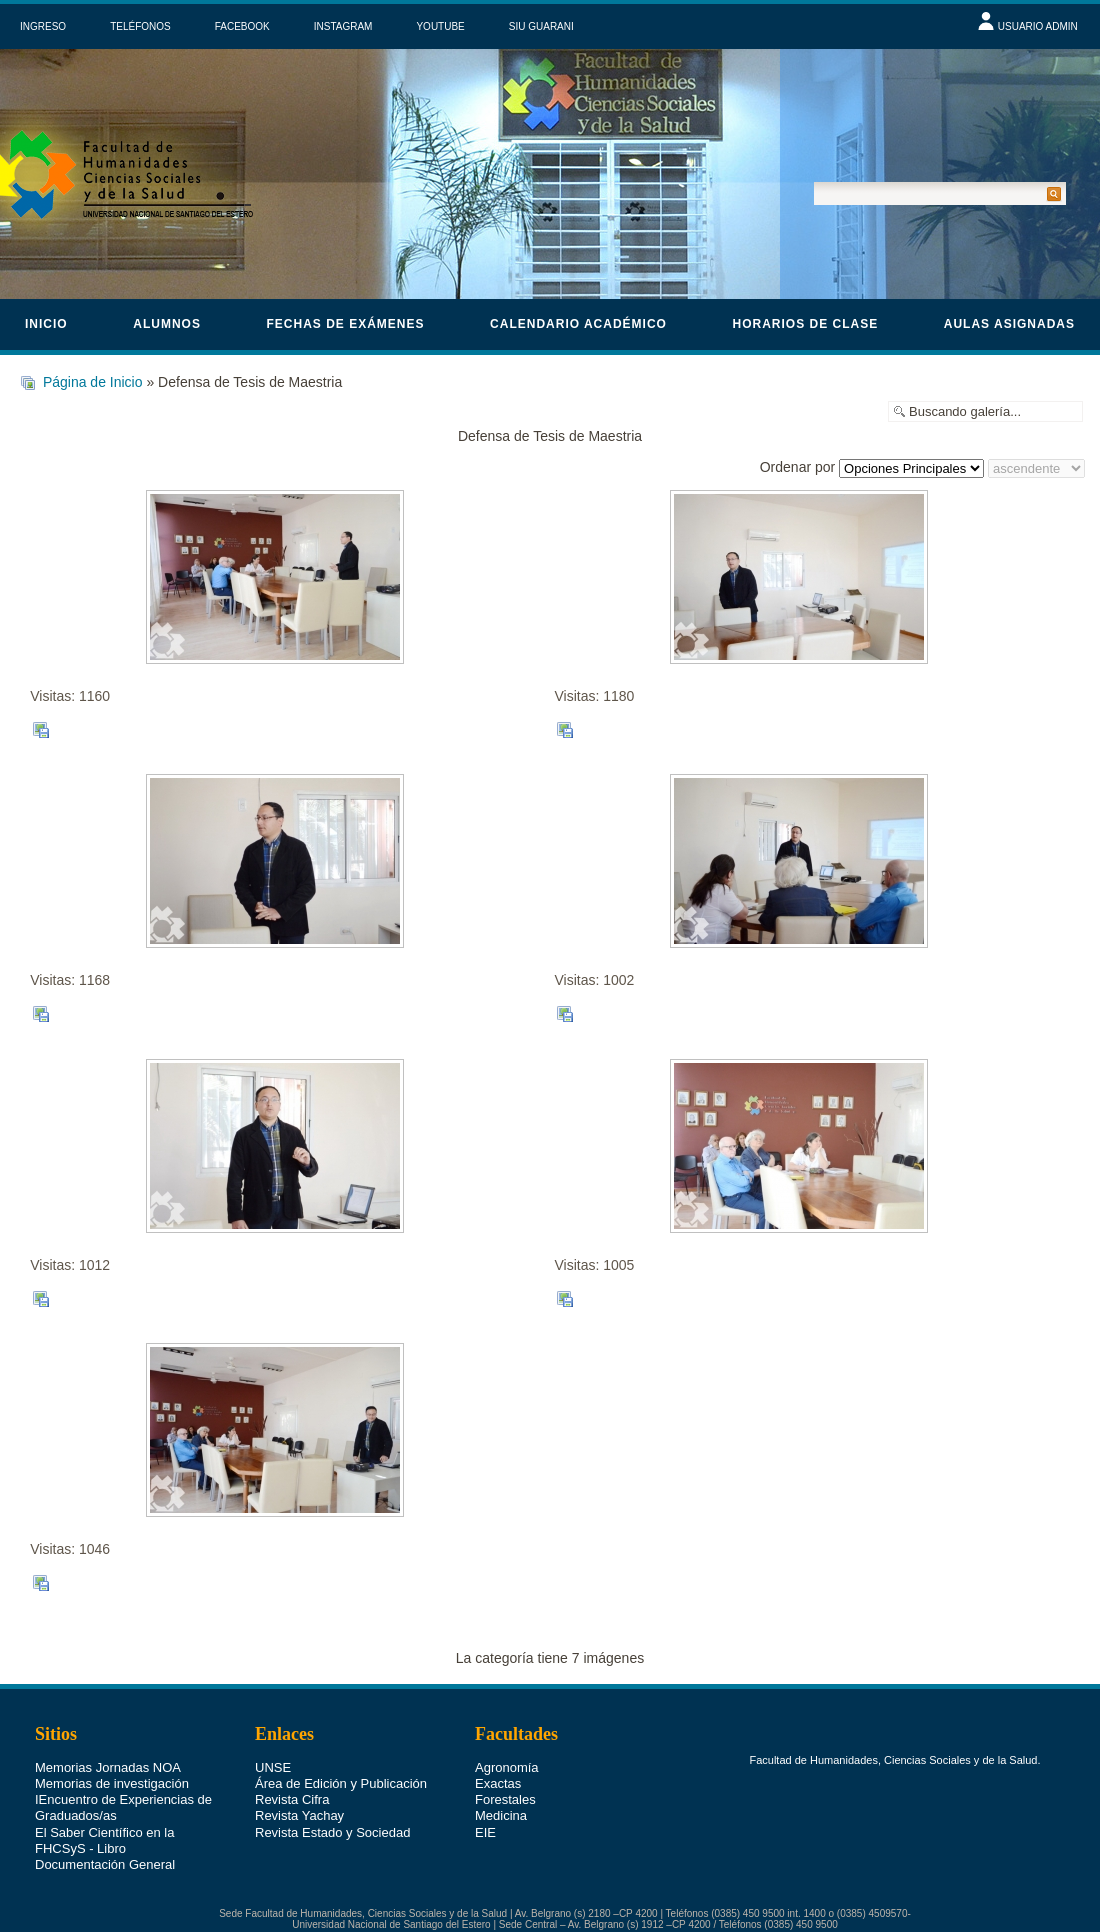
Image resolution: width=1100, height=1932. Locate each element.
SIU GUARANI (541, 26)
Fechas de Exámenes (345, 324)
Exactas (498, 1784)
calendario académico (578, 324)
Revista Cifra (292, 1801)
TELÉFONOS (140, 26)
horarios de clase (806, 324)
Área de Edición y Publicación (341, 1784)
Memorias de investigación (112, 1784)
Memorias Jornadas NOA (108, 1768)
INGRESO (43, 26)
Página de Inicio (93, 382)
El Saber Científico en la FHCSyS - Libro (104, 1841)
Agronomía (507, 1768)
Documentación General (105, 1866)
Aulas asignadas (1009, 324)
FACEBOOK (242, 26)
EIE (485, 1833)
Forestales (505, 1801)
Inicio (46, 324)
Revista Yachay (299, 1817)
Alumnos (167, 324)
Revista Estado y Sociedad (332, 1833)
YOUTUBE (440, 26)
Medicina (501, 1817)
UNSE (273, 1768)
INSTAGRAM (343, 26)
